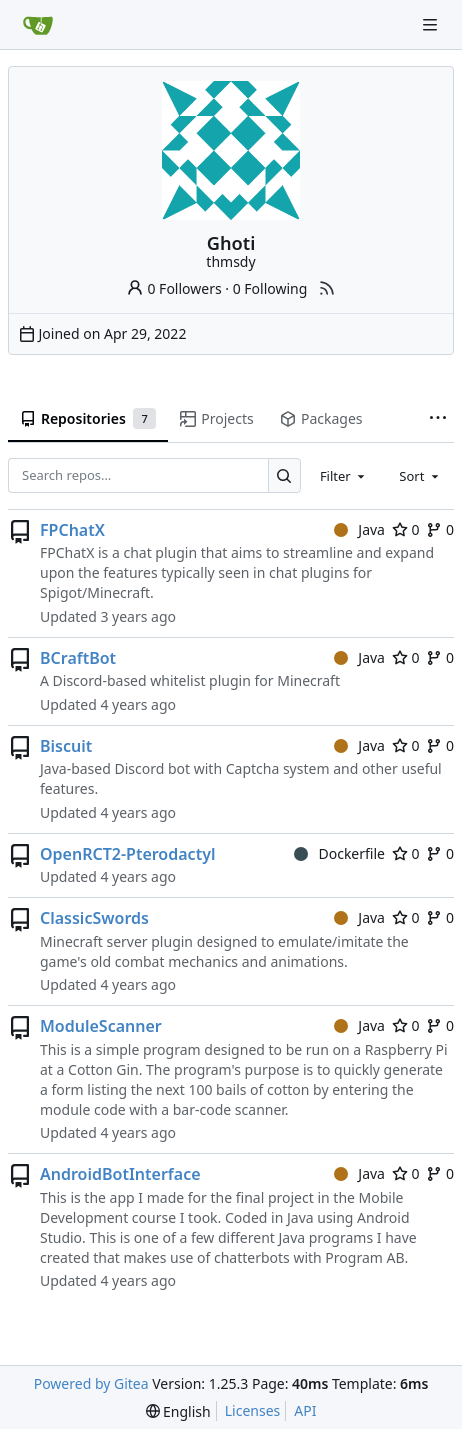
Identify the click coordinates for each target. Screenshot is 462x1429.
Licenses (253, 1410)
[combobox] (344, 476)
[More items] (438, 419)
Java (359, 529)
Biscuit (66, 746)
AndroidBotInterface (120, 1174)
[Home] (38, 25)
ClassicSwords (94, 918)
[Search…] (284, 475)
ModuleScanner (101, 1026)
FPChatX (72, 530)
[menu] (178, 1411)
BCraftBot (78, 658)
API (305, 1410)
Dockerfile (339, 853)
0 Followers (174, 288)
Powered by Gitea (91, 1383)
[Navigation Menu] (432, 24)
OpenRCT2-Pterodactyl (127, 854)
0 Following (270, 288)
